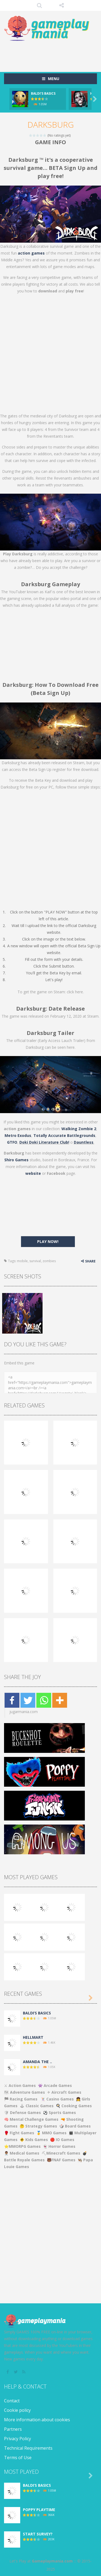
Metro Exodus (18, 1135)
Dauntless (83, 1142)
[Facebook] (12, 1700)
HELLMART (33, 2037)
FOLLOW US (61, 5)
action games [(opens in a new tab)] (31, 253)
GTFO (12, 1142)
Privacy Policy (17, 2439)
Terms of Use (18, 2457)
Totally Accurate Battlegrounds (64, 1135)
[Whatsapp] (43, 1700)
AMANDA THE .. (37, 2061)
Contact (12, 2401)
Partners (13, 2429)
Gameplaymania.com (52, 2561)
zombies (49, 1261)
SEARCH (39, 5)
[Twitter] (27, 1700)
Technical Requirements (28, 2448)
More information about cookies (37, 2420)
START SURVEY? (38, 2534)
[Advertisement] (52, 54)
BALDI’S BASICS (43, 93)
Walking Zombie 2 (78, 1128)
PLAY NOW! (47, 1241)
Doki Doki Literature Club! (44, 1142)
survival (35, 1261)
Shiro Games (16, 1159)
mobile (22, 1261)
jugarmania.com (23, 1711)
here (79, 991)
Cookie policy (17, 2410)
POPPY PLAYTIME (39, 2509)
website (33, 1173)
